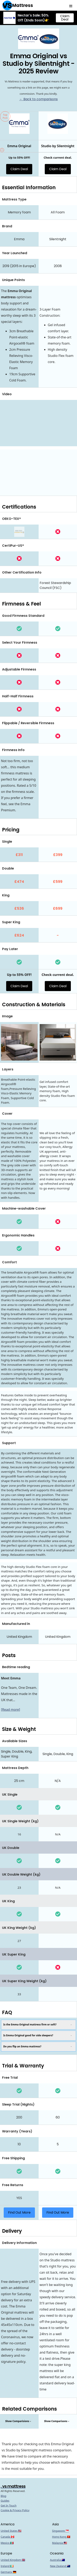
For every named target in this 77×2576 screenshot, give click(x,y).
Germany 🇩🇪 (8, 2572)
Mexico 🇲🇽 (7, 2543)
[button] (71, 5)
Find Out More (19, 2212)
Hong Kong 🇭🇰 (61, 2536)
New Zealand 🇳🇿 (60, 2566)
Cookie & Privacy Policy (15, 2510)
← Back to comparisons (38, 99)
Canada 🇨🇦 (7, 2536)
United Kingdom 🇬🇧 (13, 2560)
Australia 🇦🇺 (57, 2560)
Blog (3, 2496)
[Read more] (10, 1709)
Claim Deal (64, 18)
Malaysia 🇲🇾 (59, 2543)
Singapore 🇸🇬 (60, 2531)
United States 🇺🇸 (11, 2531)
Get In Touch (8, 2505)
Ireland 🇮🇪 (7, 2566)
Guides (5, 2500)
